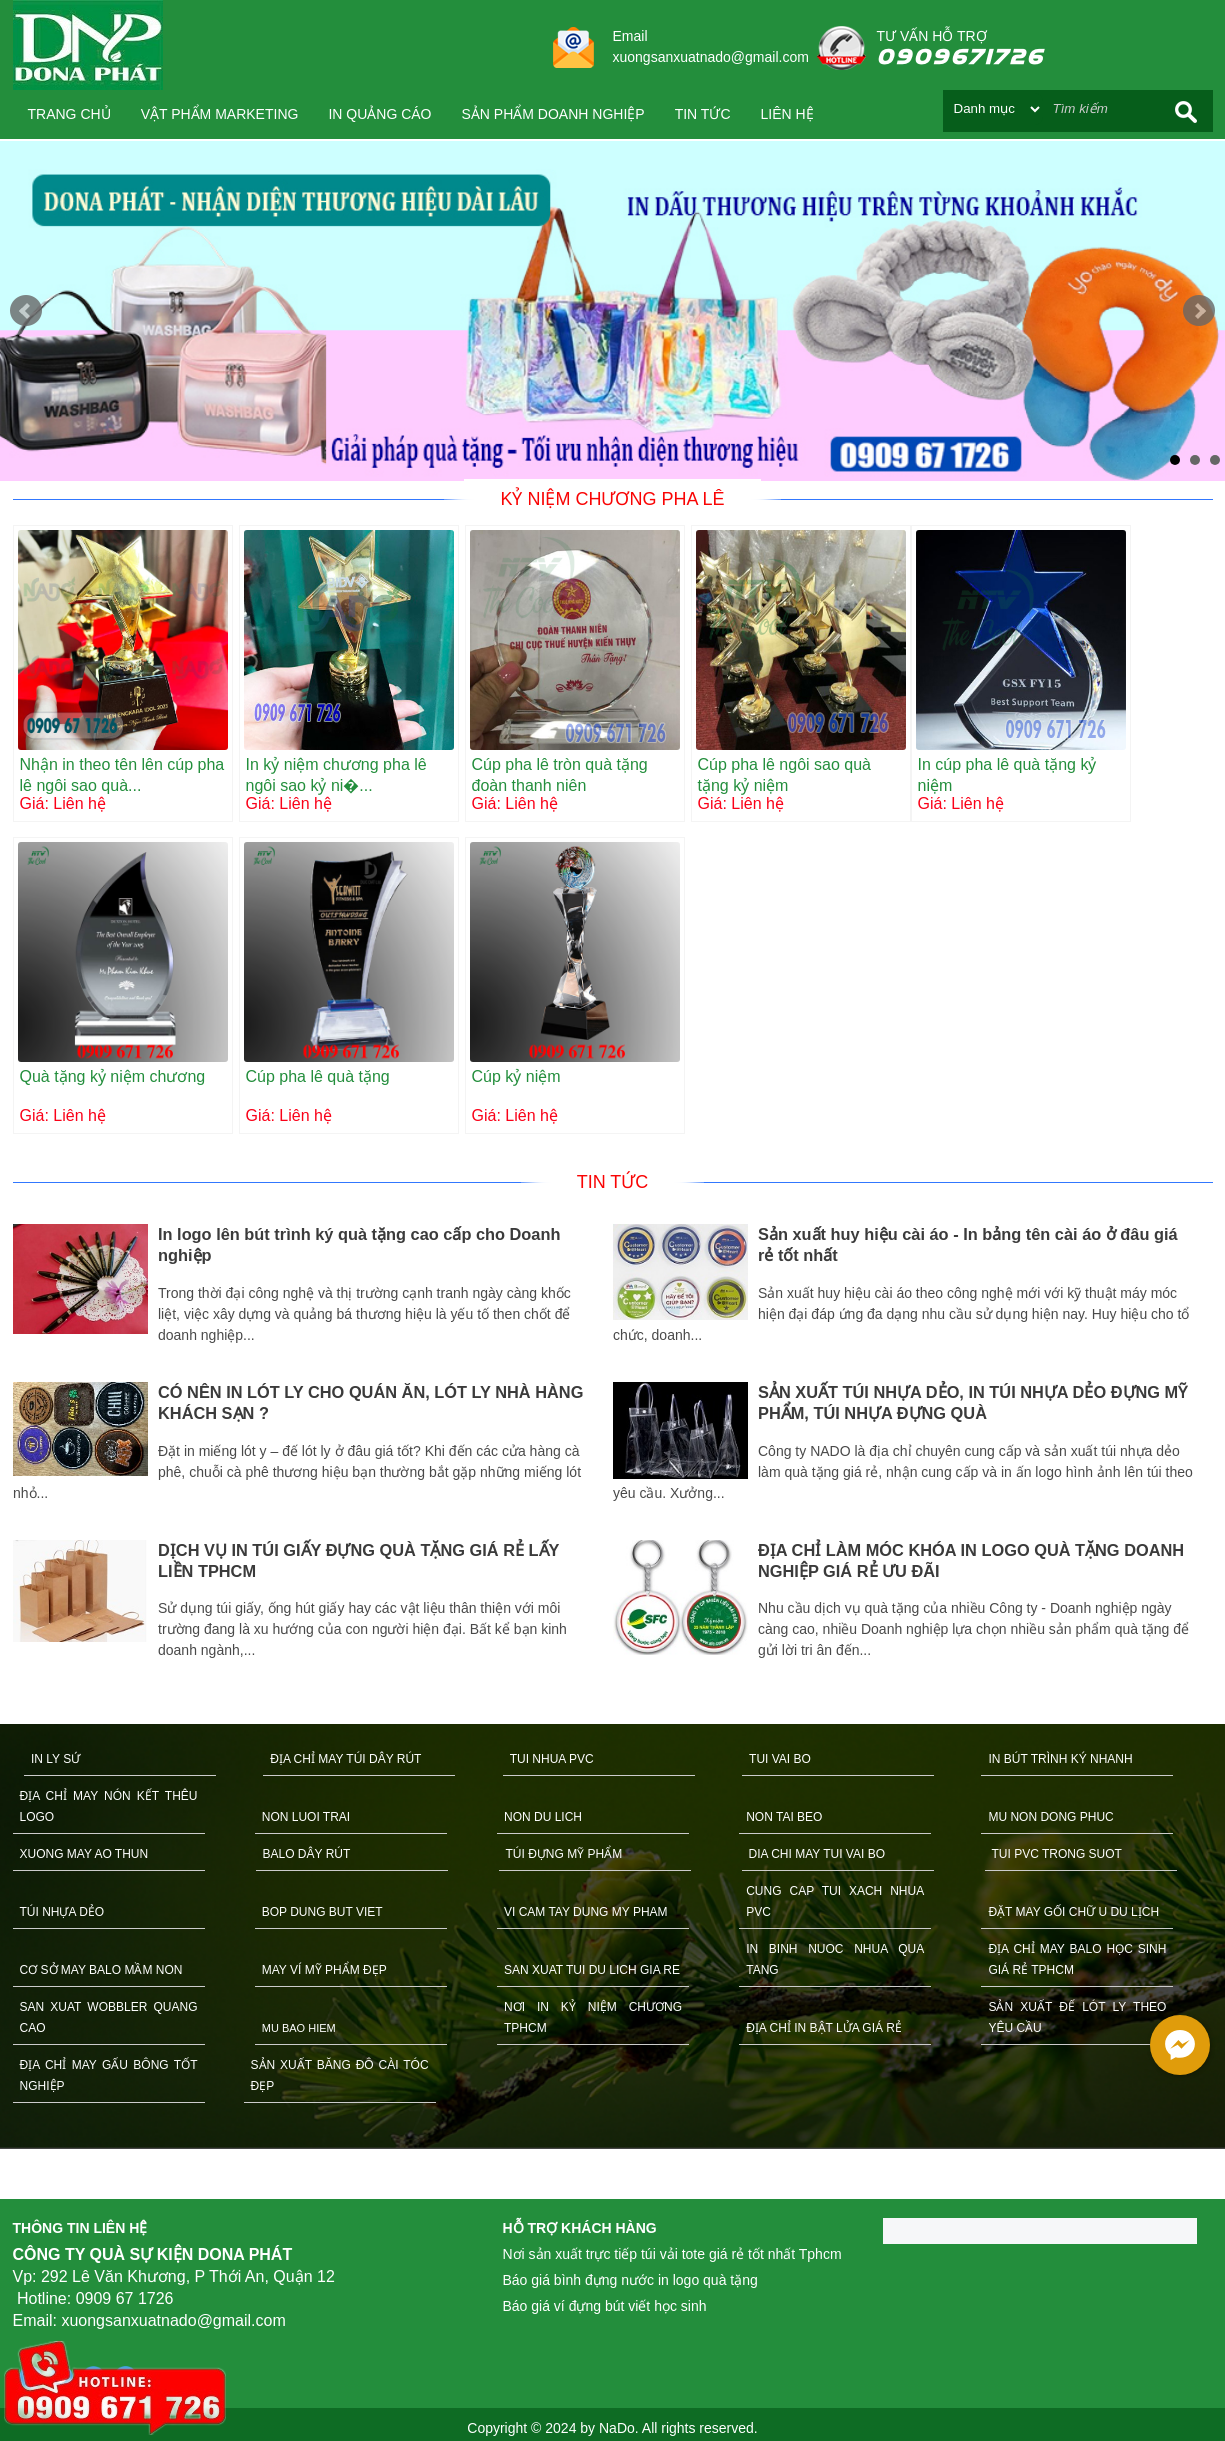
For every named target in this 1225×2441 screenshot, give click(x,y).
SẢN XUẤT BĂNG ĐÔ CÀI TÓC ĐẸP (340, 2075)
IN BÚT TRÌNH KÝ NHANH (1060, 1759)
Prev (26, 311)
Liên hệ (787, 114)
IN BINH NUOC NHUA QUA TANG (835, 1959)
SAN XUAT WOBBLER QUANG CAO (109, 2017)
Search (1186, 111)
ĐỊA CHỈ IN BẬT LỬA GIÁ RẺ (824, 2028)
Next (1199, 311)
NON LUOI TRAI (306, 1817)
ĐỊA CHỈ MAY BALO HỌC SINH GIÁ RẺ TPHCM (1077, 1959)
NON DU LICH (543, 1817)
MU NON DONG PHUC (1050, 1817)
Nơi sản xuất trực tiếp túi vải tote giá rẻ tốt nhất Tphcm (672, 2254)
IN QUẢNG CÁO (379, 114)
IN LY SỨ (55, 1759)
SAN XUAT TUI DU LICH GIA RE (592, 1970)
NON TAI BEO (784, 1817)
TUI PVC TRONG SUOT (1057, 1854)
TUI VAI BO (780, 1759)
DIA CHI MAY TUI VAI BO (817, 1854)
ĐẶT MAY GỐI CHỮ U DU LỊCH (1073, 1912)
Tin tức (703, 114)
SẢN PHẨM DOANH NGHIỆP (553, 114)
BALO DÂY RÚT (307, 1854)
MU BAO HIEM (299, 2028)
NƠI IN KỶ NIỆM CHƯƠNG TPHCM (593, 2017)
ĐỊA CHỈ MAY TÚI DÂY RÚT (345, 1759)
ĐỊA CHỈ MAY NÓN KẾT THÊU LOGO (109, 1806)
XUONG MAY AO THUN (84, 1854)
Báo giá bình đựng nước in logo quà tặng (630, 2280)
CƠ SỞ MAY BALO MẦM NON (101, 1970)
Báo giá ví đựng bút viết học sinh (605, 2306)
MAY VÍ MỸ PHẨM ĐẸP (324, 1970)
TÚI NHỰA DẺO (62, 1912)
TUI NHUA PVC (552, 1759)
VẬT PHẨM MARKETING (220, 114)
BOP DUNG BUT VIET (322, 1912)
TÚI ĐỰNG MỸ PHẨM (564, 1854)
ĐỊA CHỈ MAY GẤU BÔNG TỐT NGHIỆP (109, 2075)
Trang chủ (69, 114)
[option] (313, 1444)
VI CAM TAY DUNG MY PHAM (586, 1912)
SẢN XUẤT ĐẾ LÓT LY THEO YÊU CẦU (1077, 2017)
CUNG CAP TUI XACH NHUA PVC (835, 1901)
